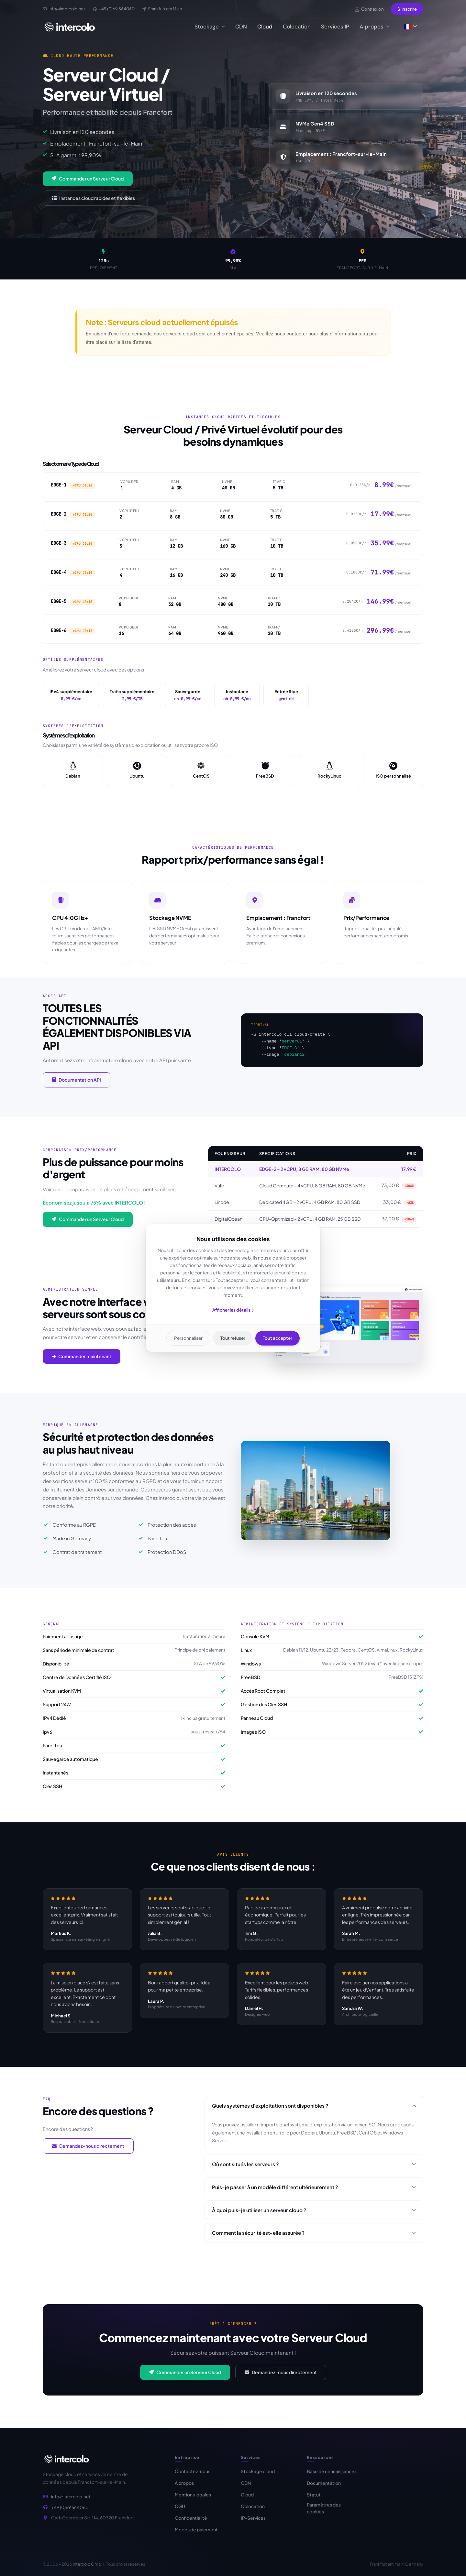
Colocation (297, 26)
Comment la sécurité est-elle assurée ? (314, 2238)
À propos (375, 26)
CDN (241, 26)
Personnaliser (187, 1338)
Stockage (209, 26)
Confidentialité (191, 2524)
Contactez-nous (192, 2477)
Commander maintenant (81, 1361)
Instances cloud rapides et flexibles (93, 198)
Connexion (369, 9)
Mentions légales (193, 2501)
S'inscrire (407, 9)
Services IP (335, 26)
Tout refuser (232, 1338)
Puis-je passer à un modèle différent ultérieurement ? (314, 2192)
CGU (180, 2512)
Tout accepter (278, 1338)
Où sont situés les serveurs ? (314, 2169)
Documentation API (76, 1085)
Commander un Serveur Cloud (88, 178)
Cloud (264, 26)
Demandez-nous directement (88, 2151)
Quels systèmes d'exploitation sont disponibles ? (314, 2111)
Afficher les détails (233, 1309)
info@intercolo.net (70, 2499)
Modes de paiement (196, 2535)
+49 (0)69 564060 (70, 2509)
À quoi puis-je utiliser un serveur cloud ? (314, 2215)
